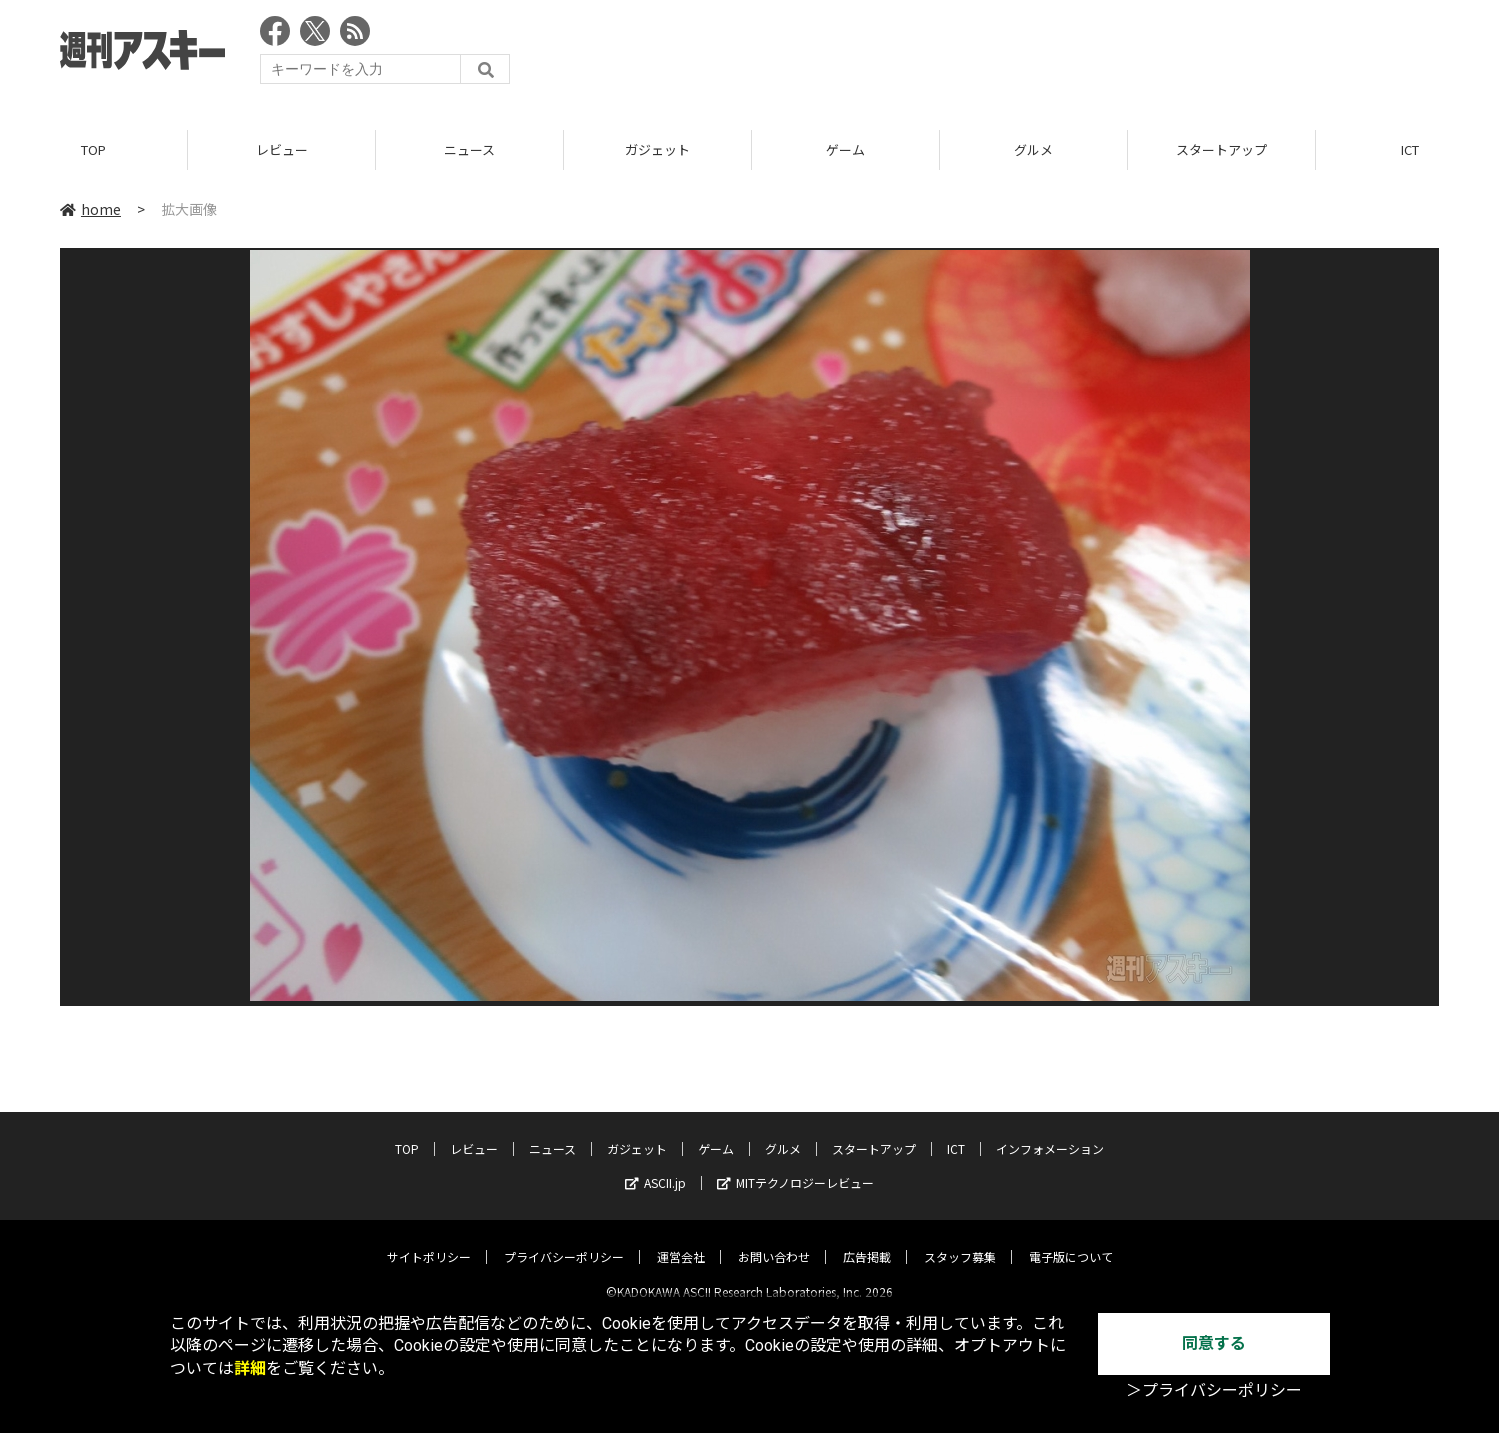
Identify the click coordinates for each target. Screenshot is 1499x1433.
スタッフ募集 (960, 1240)
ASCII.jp (655, 1166)
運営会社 (681, 1240)
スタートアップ (1221, 149)
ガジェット (657, 149)
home (90, 209)
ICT (956, 1132)
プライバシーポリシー (564, 1240)
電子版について (1071, 1240)
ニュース (469, 149)
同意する (1214, 1343)
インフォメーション (1050, 1132)
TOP (93, 149)
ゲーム (845, 149)
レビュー (282, 149)
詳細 (250, 1368)
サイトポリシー (429, 1240)
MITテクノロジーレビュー (795, 1166)
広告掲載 (867, 1240)
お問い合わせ (774, 1240)
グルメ (1033, 149)
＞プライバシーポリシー (1214, 1390)
